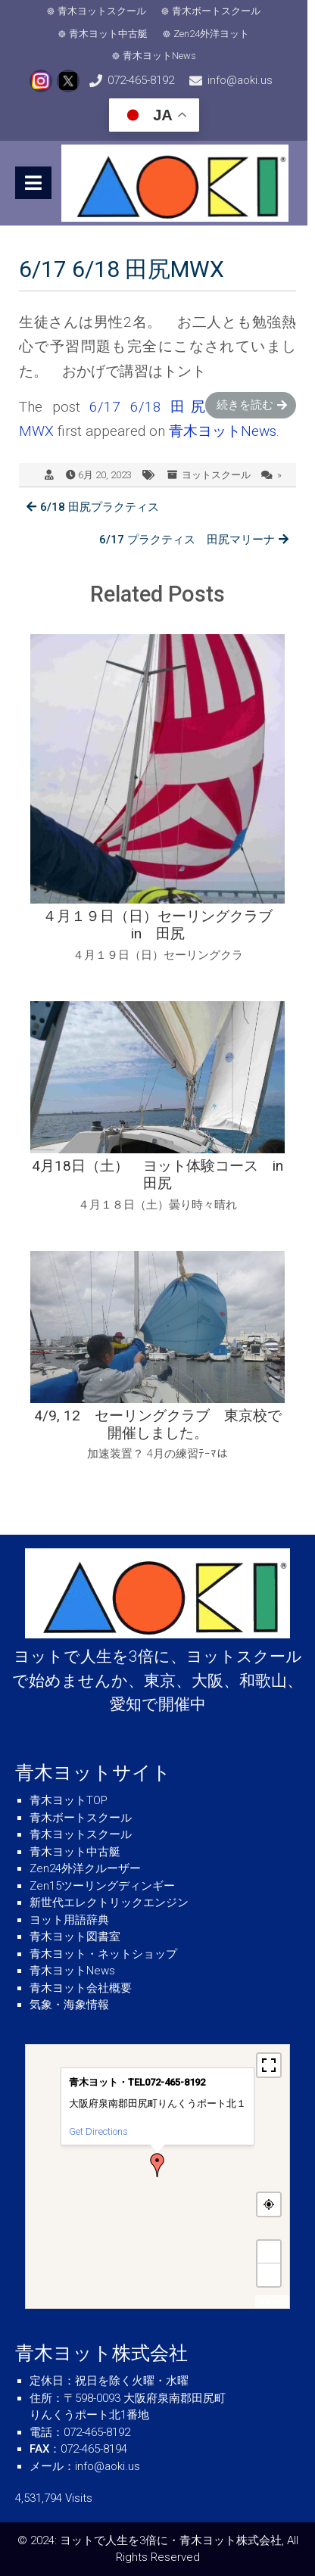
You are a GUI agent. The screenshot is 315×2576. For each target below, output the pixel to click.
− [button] (269, 2274)
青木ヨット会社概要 (81, 1988)
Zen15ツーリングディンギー (102, 1886)
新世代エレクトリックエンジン (109, 1902)
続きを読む (245, 405)
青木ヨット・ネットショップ (103, 1954)
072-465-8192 (144, 80)
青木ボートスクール (220, 11)
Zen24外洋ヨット (215, 33)
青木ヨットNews (163, 55)
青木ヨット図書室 (75, 1936)
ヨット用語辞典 (69, 1920)
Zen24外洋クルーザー (85, 1868)
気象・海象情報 (69, 2004)
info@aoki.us (243, 80)
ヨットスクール (216, 475)
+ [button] (269, 2251)
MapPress (272, 2301)
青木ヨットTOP (69, 1800)
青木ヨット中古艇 (112, 33)
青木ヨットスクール (105, 11)
